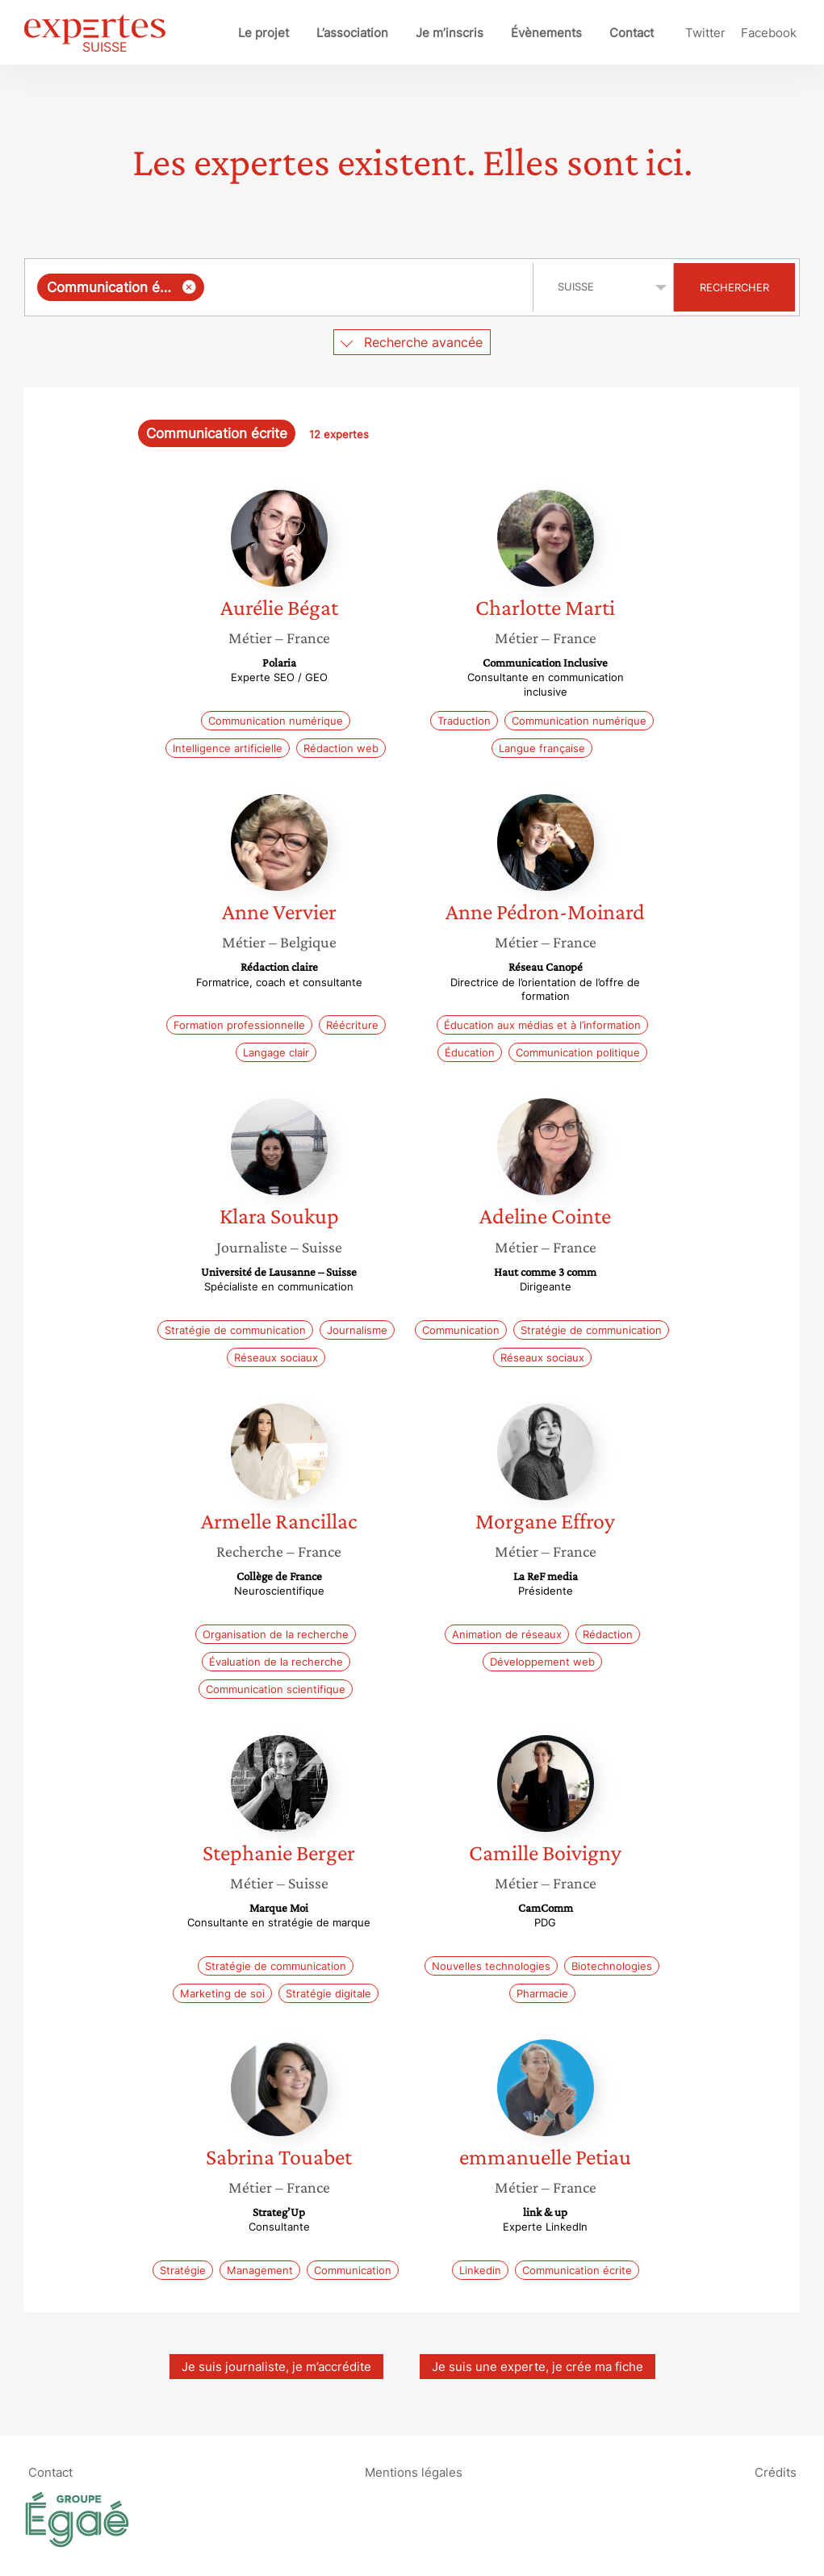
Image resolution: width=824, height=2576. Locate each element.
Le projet (263, 32)
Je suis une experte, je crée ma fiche (537, 2366)
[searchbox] (365, 287)
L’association (352, 32)
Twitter (705, 32)
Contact (631, 32)
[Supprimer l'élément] (189, 287)
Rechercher (734, 287)
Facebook (769, 32)
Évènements (546, 32)
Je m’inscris (449, 32)
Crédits (776, 2471)
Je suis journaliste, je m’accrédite (276, 2366)
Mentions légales (413, 2471)
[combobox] (281, 287)
